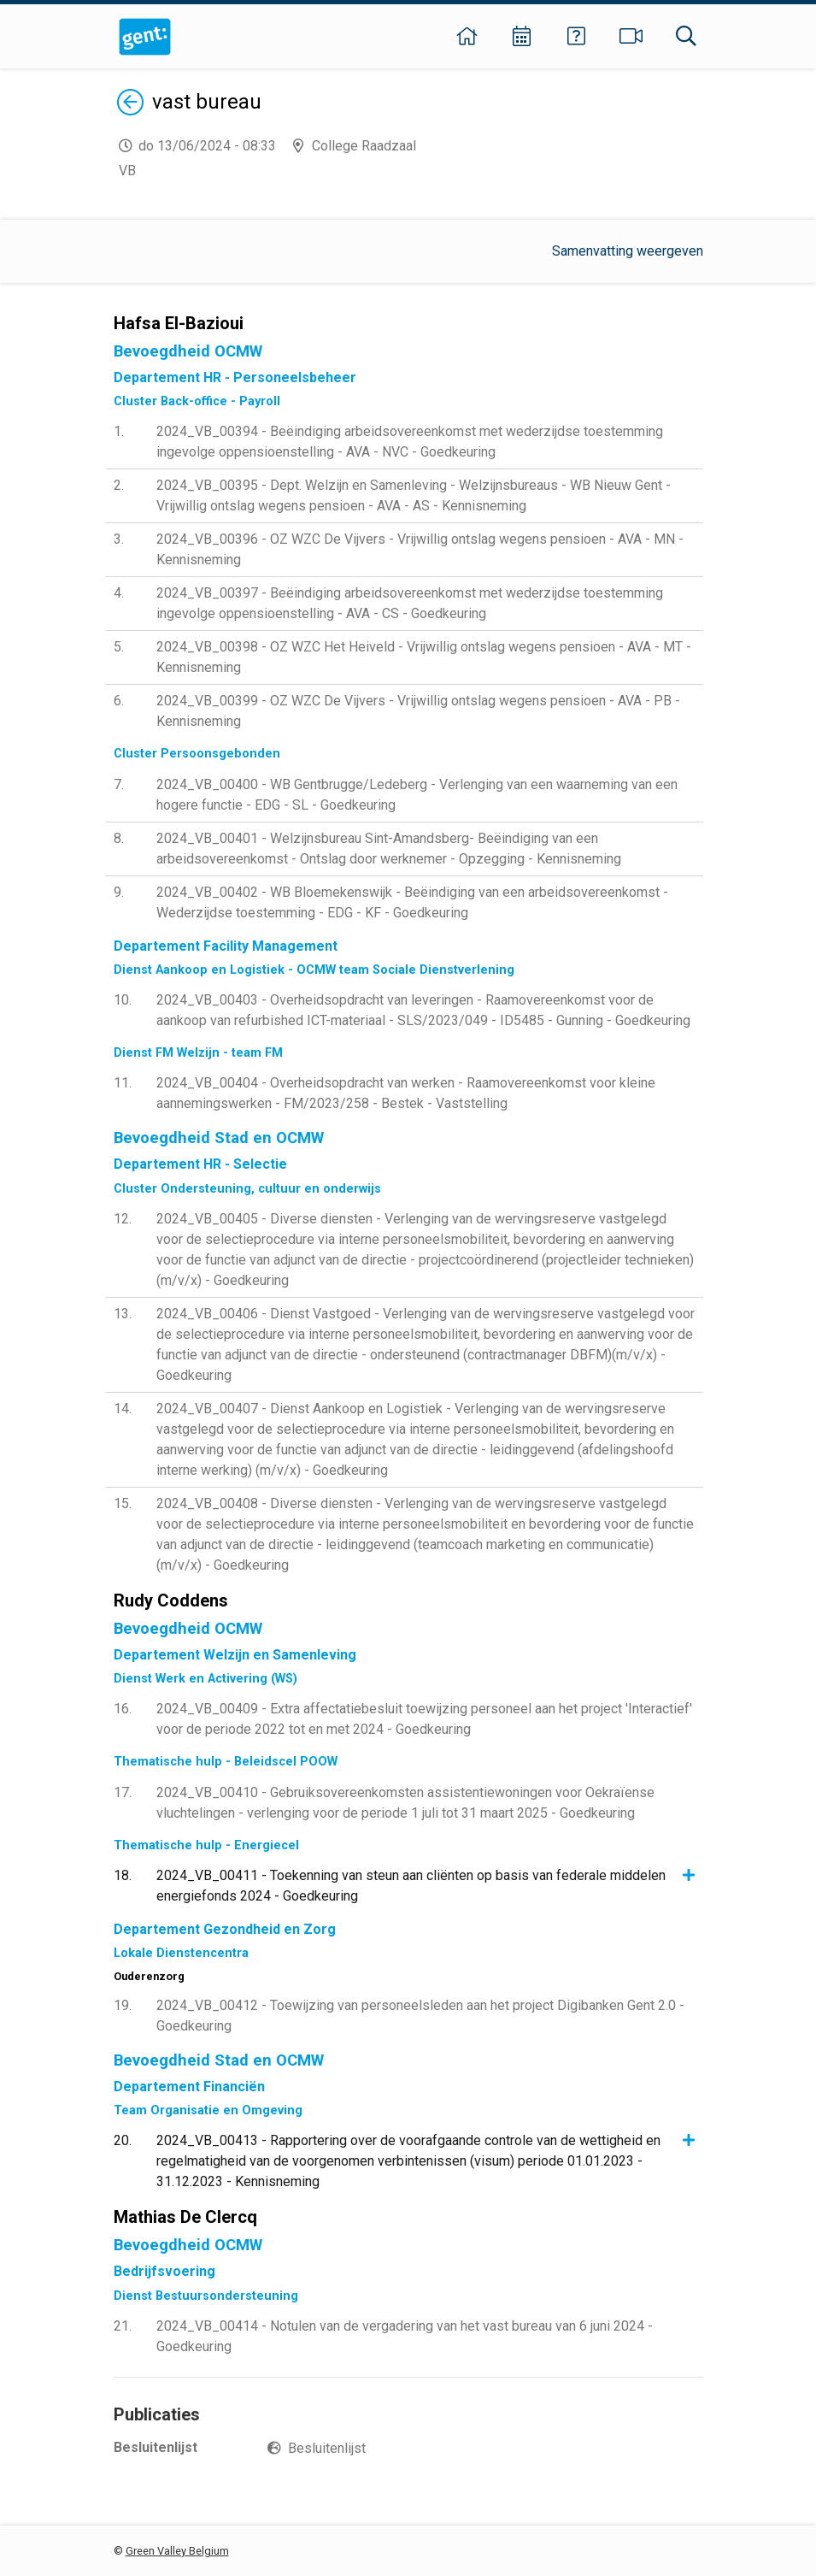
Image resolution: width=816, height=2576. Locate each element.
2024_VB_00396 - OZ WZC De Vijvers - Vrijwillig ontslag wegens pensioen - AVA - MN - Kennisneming (420, 549)
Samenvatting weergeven (627, 251)
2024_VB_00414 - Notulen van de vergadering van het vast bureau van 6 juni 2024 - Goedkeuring (404, 2336)
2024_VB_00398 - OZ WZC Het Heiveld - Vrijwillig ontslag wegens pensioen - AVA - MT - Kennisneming (423, 657)
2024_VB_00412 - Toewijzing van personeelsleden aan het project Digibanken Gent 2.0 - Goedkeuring (420, 2015)
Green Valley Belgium (177, 2550)
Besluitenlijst (327, 2448)
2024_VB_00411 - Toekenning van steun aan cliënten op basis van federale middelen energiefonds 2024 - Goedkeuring (411, 1885)
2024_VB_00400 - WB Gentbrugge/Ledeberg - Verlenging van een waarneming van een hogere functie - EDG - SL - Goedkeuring (417, 794)
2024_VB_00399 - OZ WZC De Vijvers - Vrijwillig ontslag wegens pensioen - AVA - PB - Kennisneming (418, 711)
